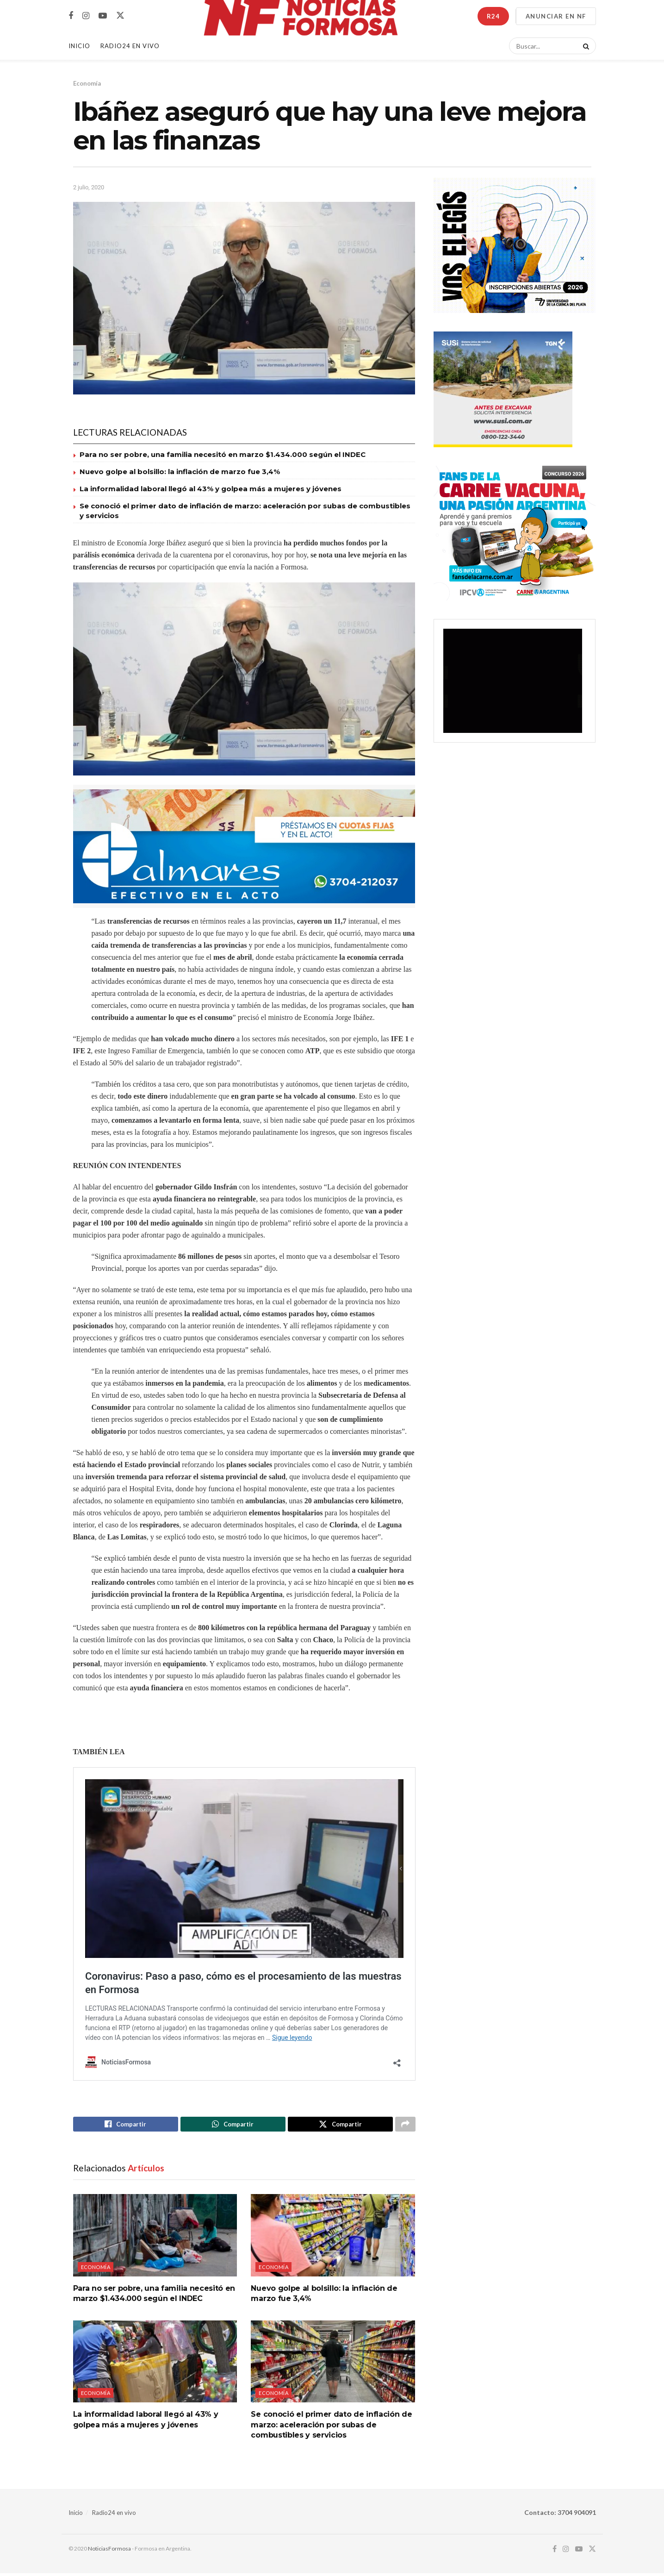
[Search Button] (584, 46)
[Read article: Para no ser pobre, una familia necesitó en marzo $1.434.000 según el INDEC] (155, 2238)
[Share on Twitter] (340, 2125)
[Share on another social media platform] (405, 2125)
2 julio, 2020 (88, 187)
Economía (87, 83)
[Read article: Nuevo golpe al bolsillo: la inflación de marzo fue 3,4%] (333, 2238)
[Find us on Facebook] (70, 16)
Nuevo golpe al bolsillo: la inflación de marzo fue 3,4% (180, 471)
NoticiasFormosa (109, 2551)
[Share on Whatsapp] (232, 2125)
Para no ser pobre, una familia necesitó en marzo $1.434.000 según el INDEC (223, 454)
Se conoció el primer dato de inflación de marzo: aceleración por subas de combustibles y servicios (331, 2427)
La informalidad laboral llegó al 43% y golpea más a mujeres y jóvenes (210, 488)
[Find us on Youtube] (103, 16)
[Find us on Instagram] (85, 16)
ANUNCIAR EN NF (556, 16)
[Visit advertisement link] (244, 846)
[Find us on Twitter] (120, 15)
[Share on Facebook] (125, 2125)
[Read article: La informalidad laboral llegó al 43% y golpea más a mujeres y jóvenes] (155, 2364)
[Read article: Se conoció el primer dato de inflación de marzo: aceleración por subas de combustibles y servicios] (333, 2364)
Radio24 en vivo (114, 2515)
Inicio (79, 46)
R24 (493, 16)
